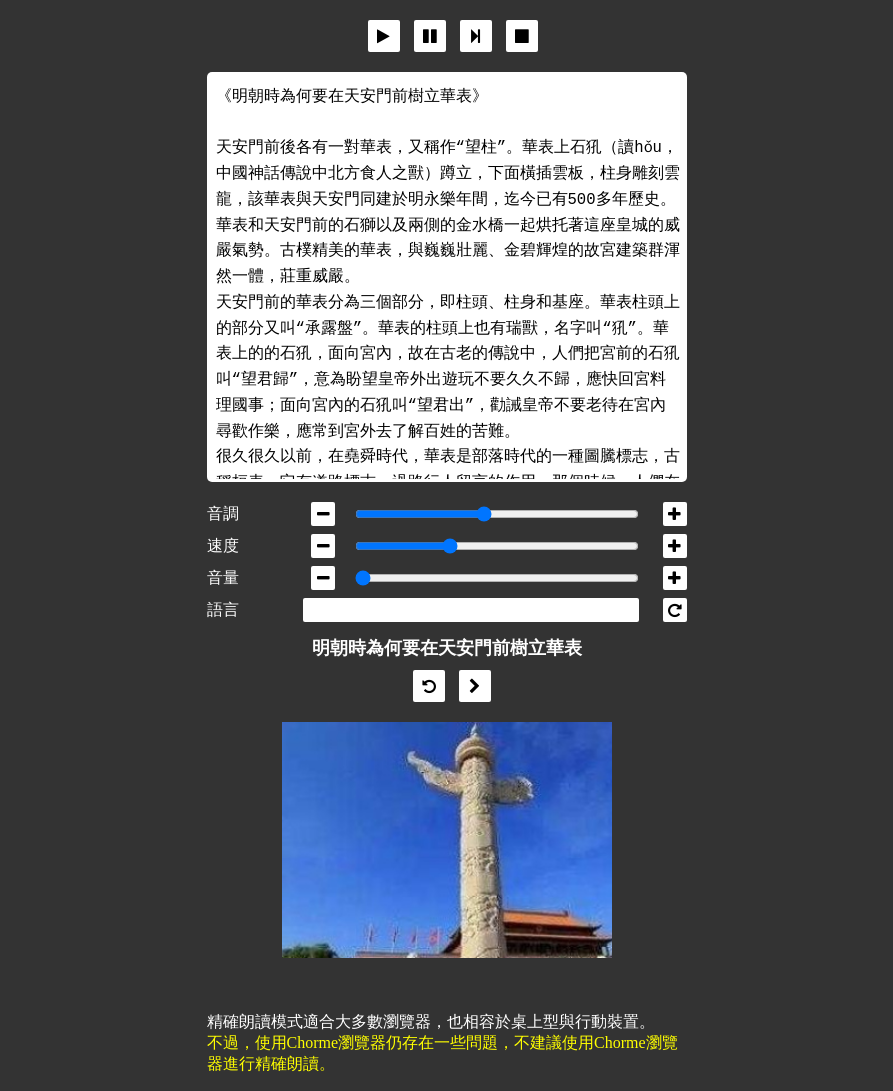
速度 (223, 545)
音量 (223, 577)
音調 (223, 513)
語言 (223, 609)
